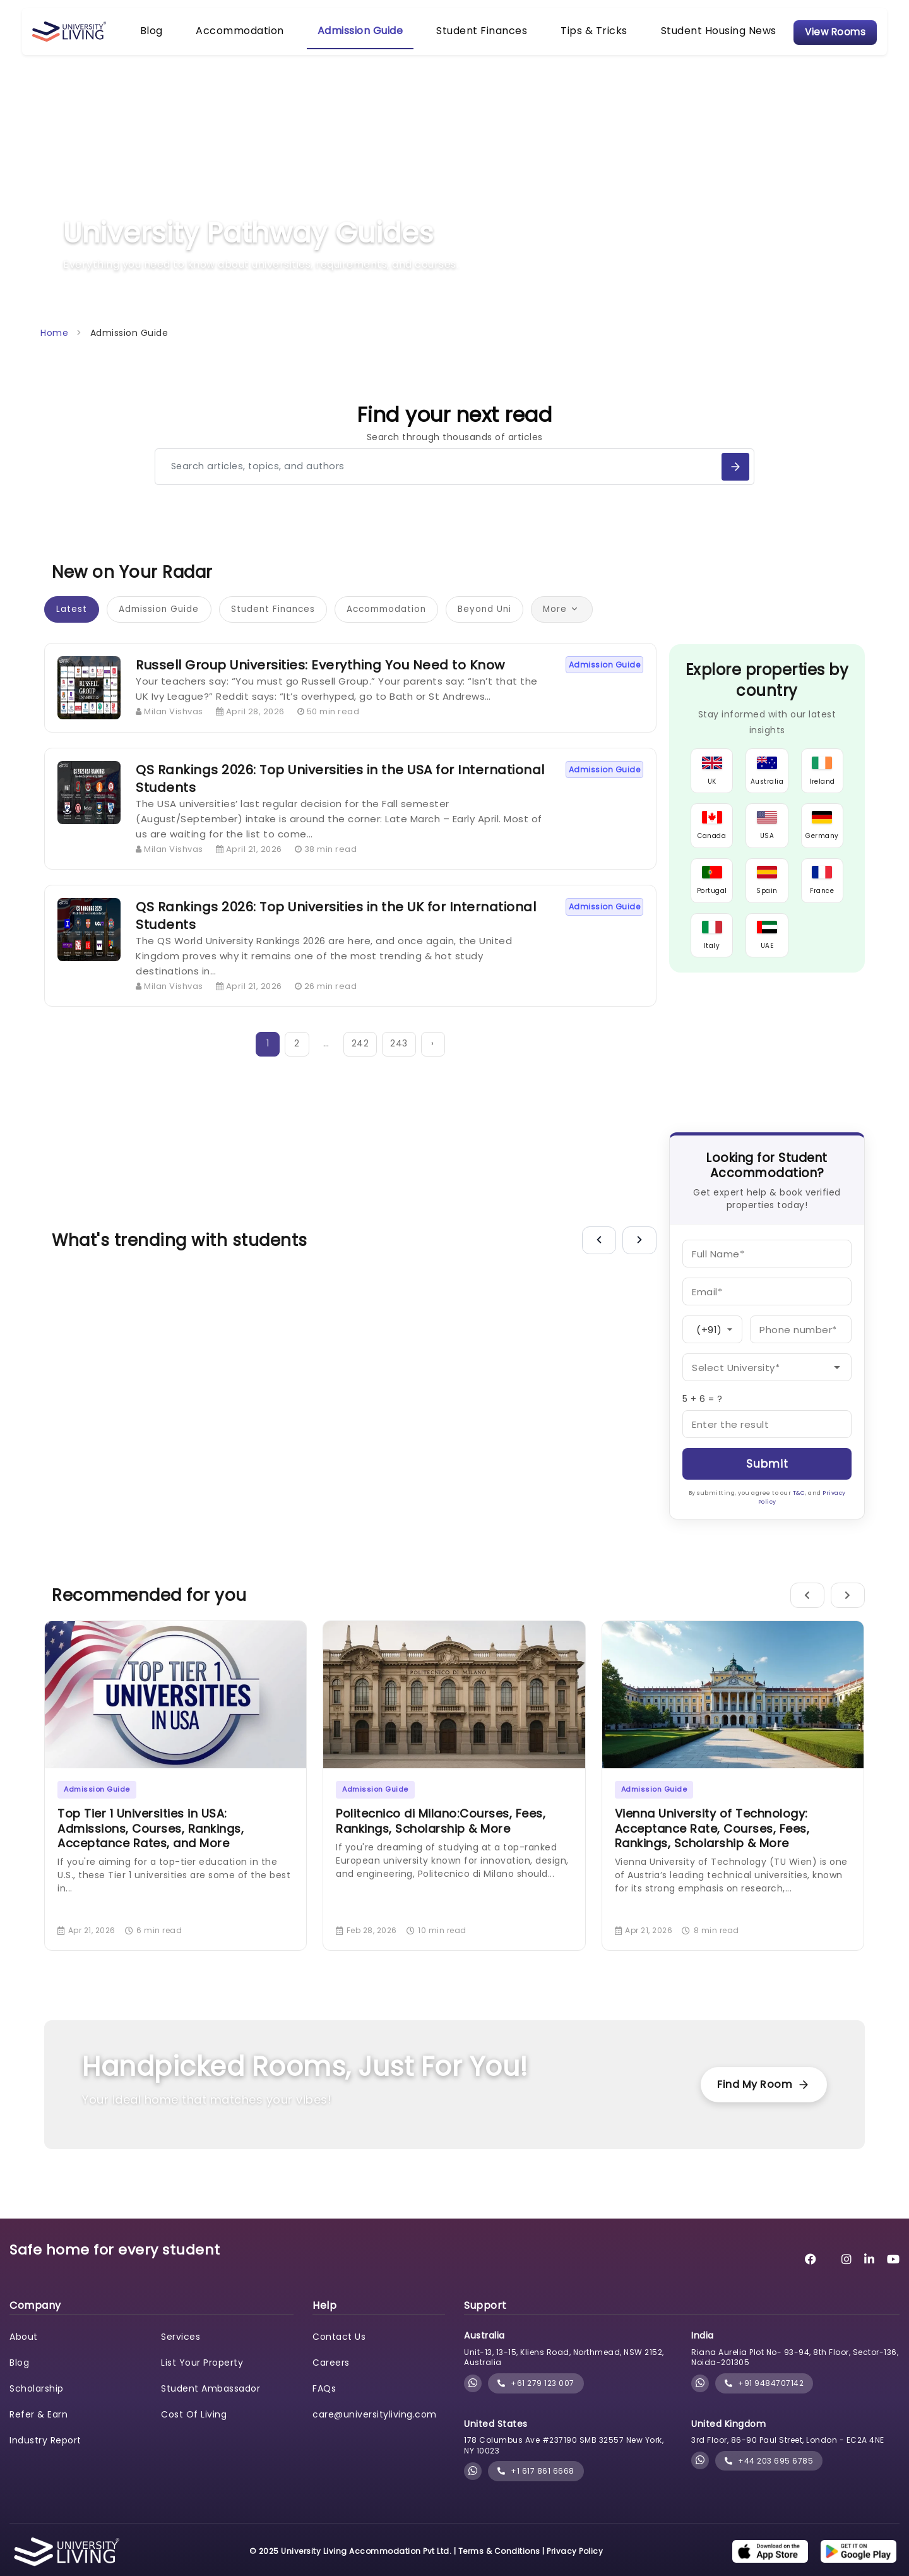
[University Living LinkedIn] (869, 2277)
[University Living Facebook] (811, 2277)
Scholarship (36, 2406)
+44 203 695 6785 (769, 2479)
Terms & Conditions (499, 2569)
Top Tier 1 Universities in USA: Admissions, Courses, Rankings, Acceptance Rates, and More (150, 1846)
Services (180, 2355)
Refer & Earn (38, 2432)
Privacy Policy (575, 2569)
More (586, 626)
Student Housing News (686, 37)
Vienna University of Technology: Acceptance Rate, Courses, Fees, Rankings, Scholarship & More (712, 1846)
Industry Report (45, 2458)
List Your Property (202, 2381)
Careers (331, 2381)
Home (54, 345)
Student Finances (470, 37)
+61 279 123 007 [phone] (535, 2401)
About (23, 2355)
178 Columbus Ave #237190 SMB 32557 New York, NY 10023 (563, 2463)
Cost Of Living (194, 2432)
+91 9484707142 (764, 2401)
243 (400, 1061)
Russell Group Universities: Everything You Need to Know (320, 682)
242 (362, 1061)
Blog (172, 37)
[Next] (639, 1259)
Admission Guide (360, 37)
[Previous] (599, 1259)
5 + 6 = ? (702, 1417)
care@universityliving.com (374, 2432)
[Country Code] (712, 1348)
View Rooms (813, 37)
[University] (767, 1385)
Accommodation (250, 37)
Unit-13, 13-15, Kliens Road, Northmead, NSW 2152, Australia (564, 2376)
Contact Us (338, 2355)
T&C (799, 1511)
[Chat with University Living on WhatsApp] (473, 2402)
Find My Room (753, 2103)
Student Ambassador (210, 2406)
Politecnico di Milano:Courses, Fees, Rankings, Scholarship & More (440, 1839)
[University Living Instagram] (846, 2277)
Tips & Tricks (572, 37)
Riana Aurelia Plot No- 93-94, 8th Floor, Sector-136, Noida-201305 (794, 2376)
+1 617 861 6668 (535, 2489)
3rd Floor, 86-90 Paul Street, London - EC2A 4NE (787, 2458)
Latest (72, 626)
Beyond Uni (505, 626)
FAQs (324, 2406)
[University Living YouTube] (893, 2277)
